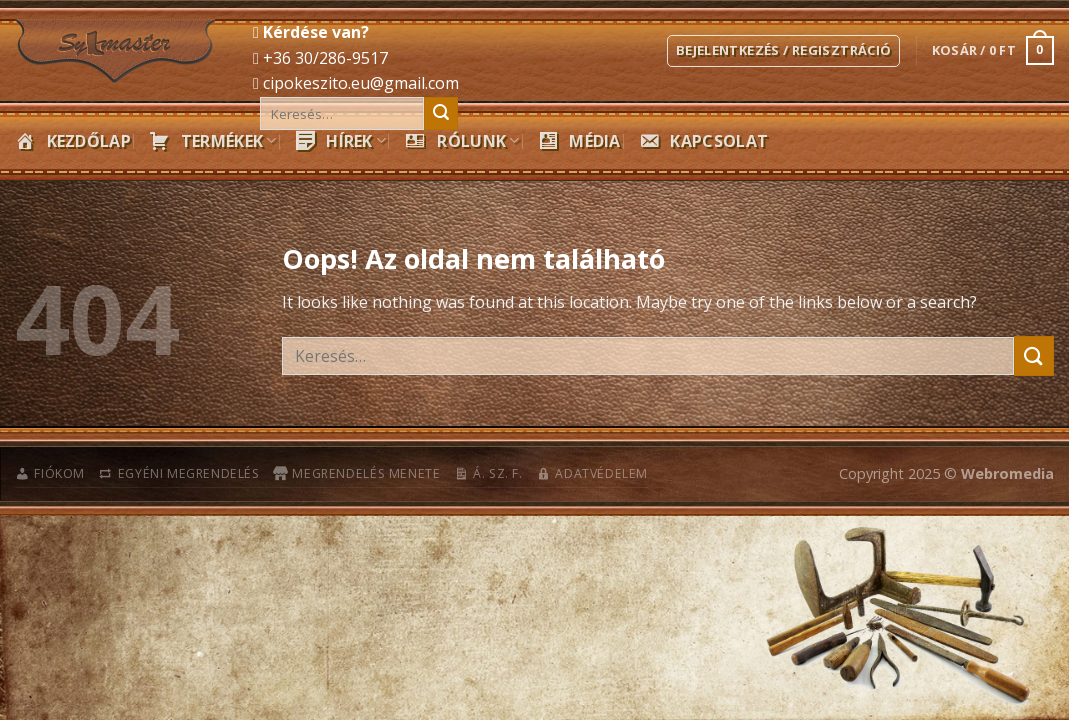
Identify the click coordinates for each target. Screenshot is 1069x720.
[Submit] (441, 114)
